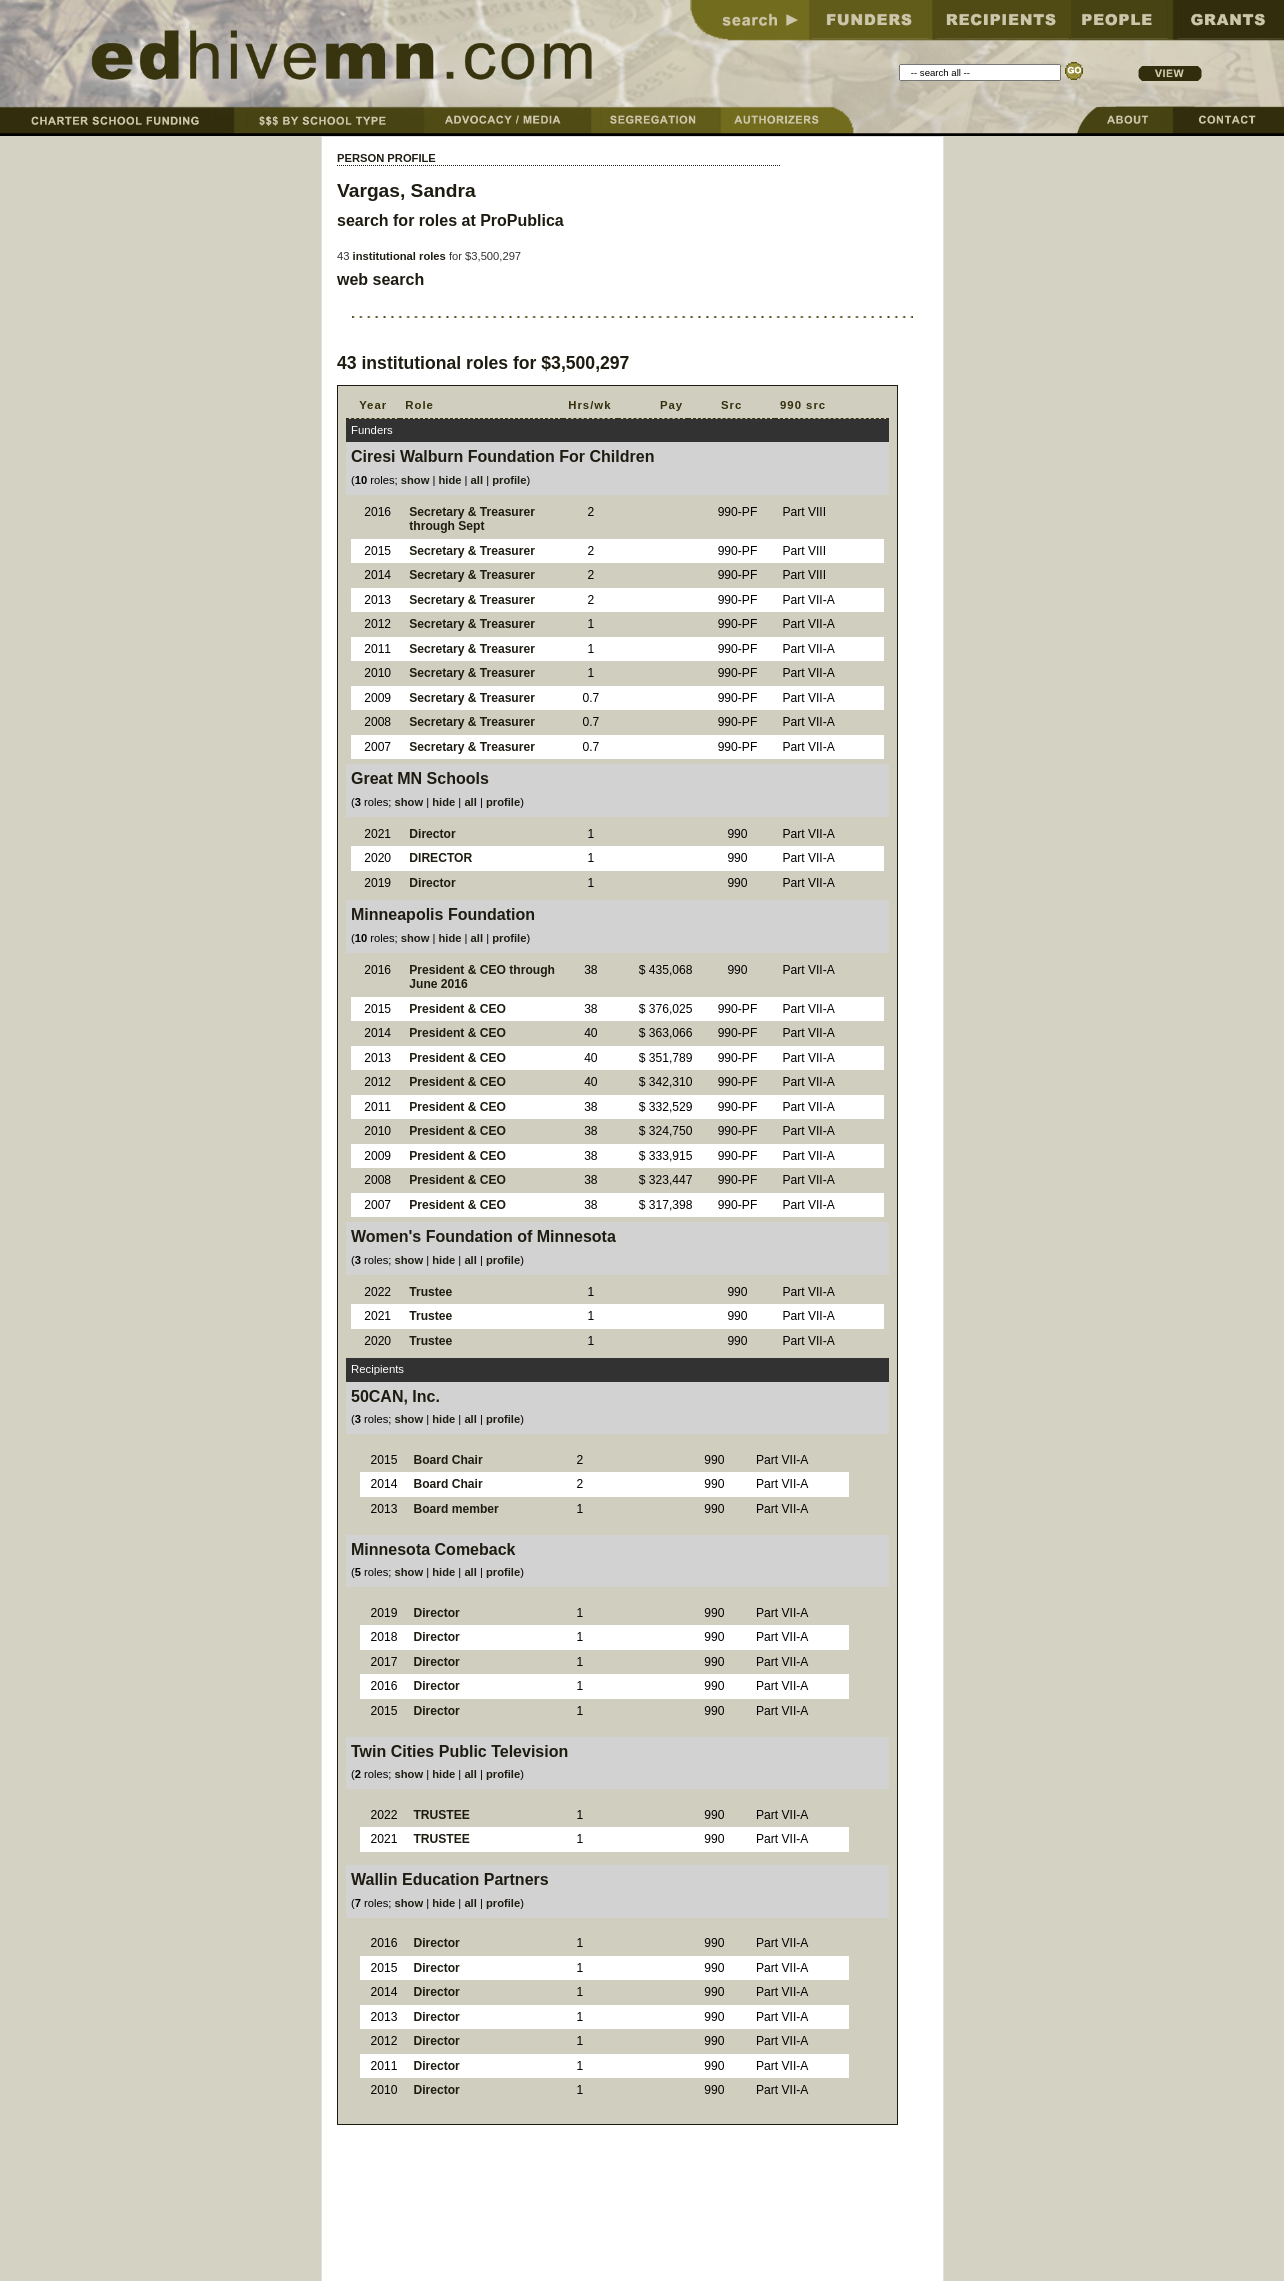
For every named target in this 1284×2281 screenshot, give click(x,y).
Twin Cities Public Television (459, 1751)
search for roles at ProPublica (450, 220)
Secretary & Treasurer (472, 551)
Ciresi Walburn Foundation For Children (502, 456)
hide (449, 480)
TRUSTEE (441, 1815)
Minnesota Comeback (433, 1549)
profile (509, 480)
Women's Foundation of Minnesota (483, 1236)
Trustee (430, 1292)
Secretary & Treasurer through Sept (472, 519)
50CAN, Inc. (395, 1396)
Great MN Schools (420, 778)
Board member (455, 1509)
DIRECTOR (440, 858)
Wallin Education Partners (450, 1879)
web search (380, 279)
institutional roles (399, 256)
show (415, 480)
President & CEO (457, 1009)
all (477, 480)
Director (432, 834)
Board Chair (447, 1460)
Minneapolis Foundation (443, 914)
